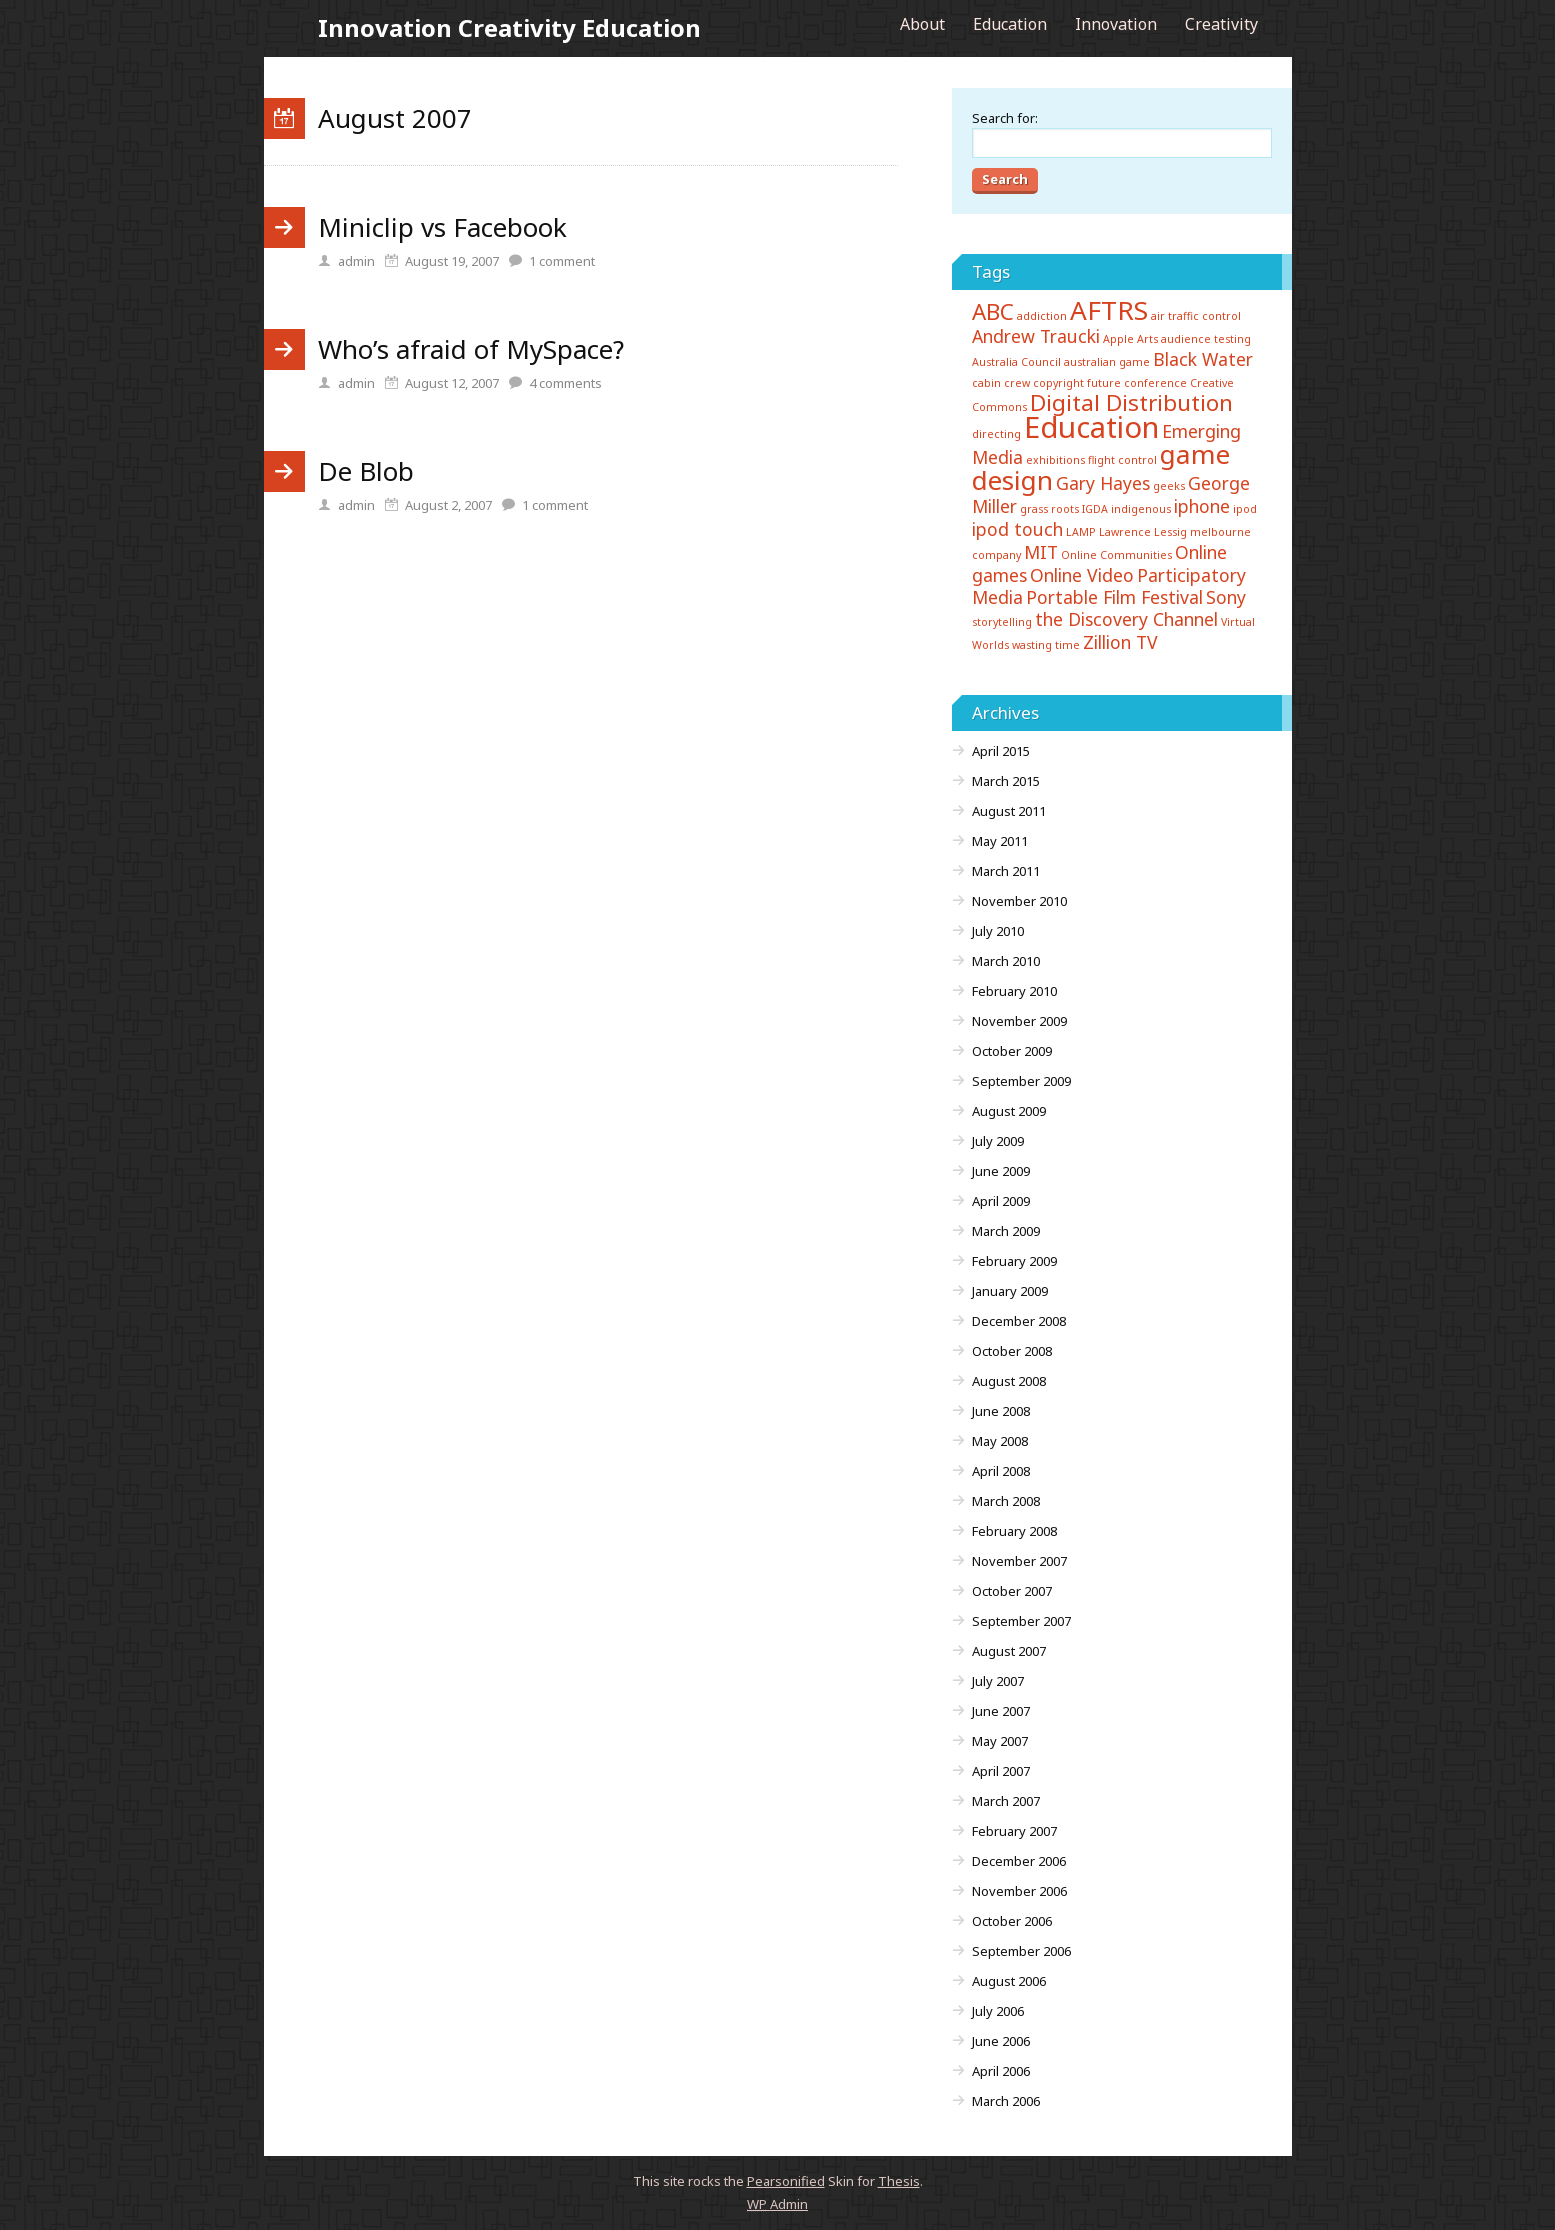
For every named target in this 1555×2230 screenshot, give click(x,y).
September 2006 (1021, 1951)
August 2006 (1009, 1981)
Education (1010, 24)
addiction (1042, 316)
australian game (1107, 362)
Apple (1118, 339)
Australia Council (1016, 362)
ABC (993, 311)
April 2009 (1001, 1201)
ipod (1245, 509)
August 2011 (1009, 811)
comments (565, 383)
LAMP (1081, 532)
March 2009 (1006, 1231)
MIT (1041, 552)
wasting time (1046, 645)
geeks (1169, 486)
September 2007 (1021, 1621)
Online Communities (1116, 555)
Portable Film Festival (1114, 597)
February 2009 (1014, 1261)
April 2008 (1001, 1471)
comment (562, 261)
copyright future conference (1110, 383)
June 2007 (1001, 1711)
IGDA (1095, 509)
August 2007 (1009, 1651)
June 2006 (1001, 2041)
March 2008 (1006, 1501)
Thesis (899, 2181)
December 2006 (1019, 1861)
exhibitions (1055, 460)
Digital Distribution (1131, 402)
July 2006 (998, 2011)
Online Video (1082, 575)
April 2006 (1001, 2071)
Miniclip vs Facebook (442, 227)
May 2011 (1000, 841)
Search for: (1005, 118)
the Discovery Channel (1126, 619)
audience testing (1206, 339)
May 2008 (1000, 1441)
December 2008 (1019, 1321)
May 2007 (1000, 1741)
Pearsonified (786, 2181)
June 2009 (1001, 1171)
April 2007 (1001, 1771)
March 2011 (1006, 871)
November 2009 (1019, 1021)
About (922, 24)
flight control (1122, 460)
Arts (1147, 339)
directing (996, 434)
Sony (1226, 597)
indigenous (1141, 509)
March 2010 (1006, 961)
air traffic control (1196, 316)
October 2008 (1012, 1351)
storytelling (1002, 622)
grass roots (1049, 509)
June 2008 (1001, 1411)
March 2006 (1006, 2101)
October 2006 (1012, 1921)
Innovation (1116, 24)
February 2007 (1014, 1831)
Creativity (1221, 24)
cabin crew (1001, 383)
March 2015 (1006, 781)
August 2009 (1009, 1111)
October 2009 (1012, 1051)
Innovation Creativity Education (509, 27)
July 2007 (998, 1681)
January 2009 (1010, 1291)
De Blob (366, 471)
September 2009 (1021, 1081)
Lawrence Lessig (1143, 532)
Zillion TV (1120, 642)
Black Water (1203, 359)
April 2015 (1001, 751)
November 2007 (1019, 1561)
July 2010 (998, 931)
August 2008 (1009, 1381)
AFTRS (1109, 310)
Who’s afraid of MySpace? (471, 349)
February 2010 (1014, 991)
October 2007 (1012, 1591)
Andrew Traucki (1036, 336)
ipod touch (1017, 529)
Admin (777, 2204)
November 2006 (1019, 1891)
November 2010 (1019, 901)
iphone (1202, 506)
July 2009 (998, 1141)
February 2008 (1014, 1531)
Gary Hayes (1103, 483)
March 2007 (1006, 1801)
